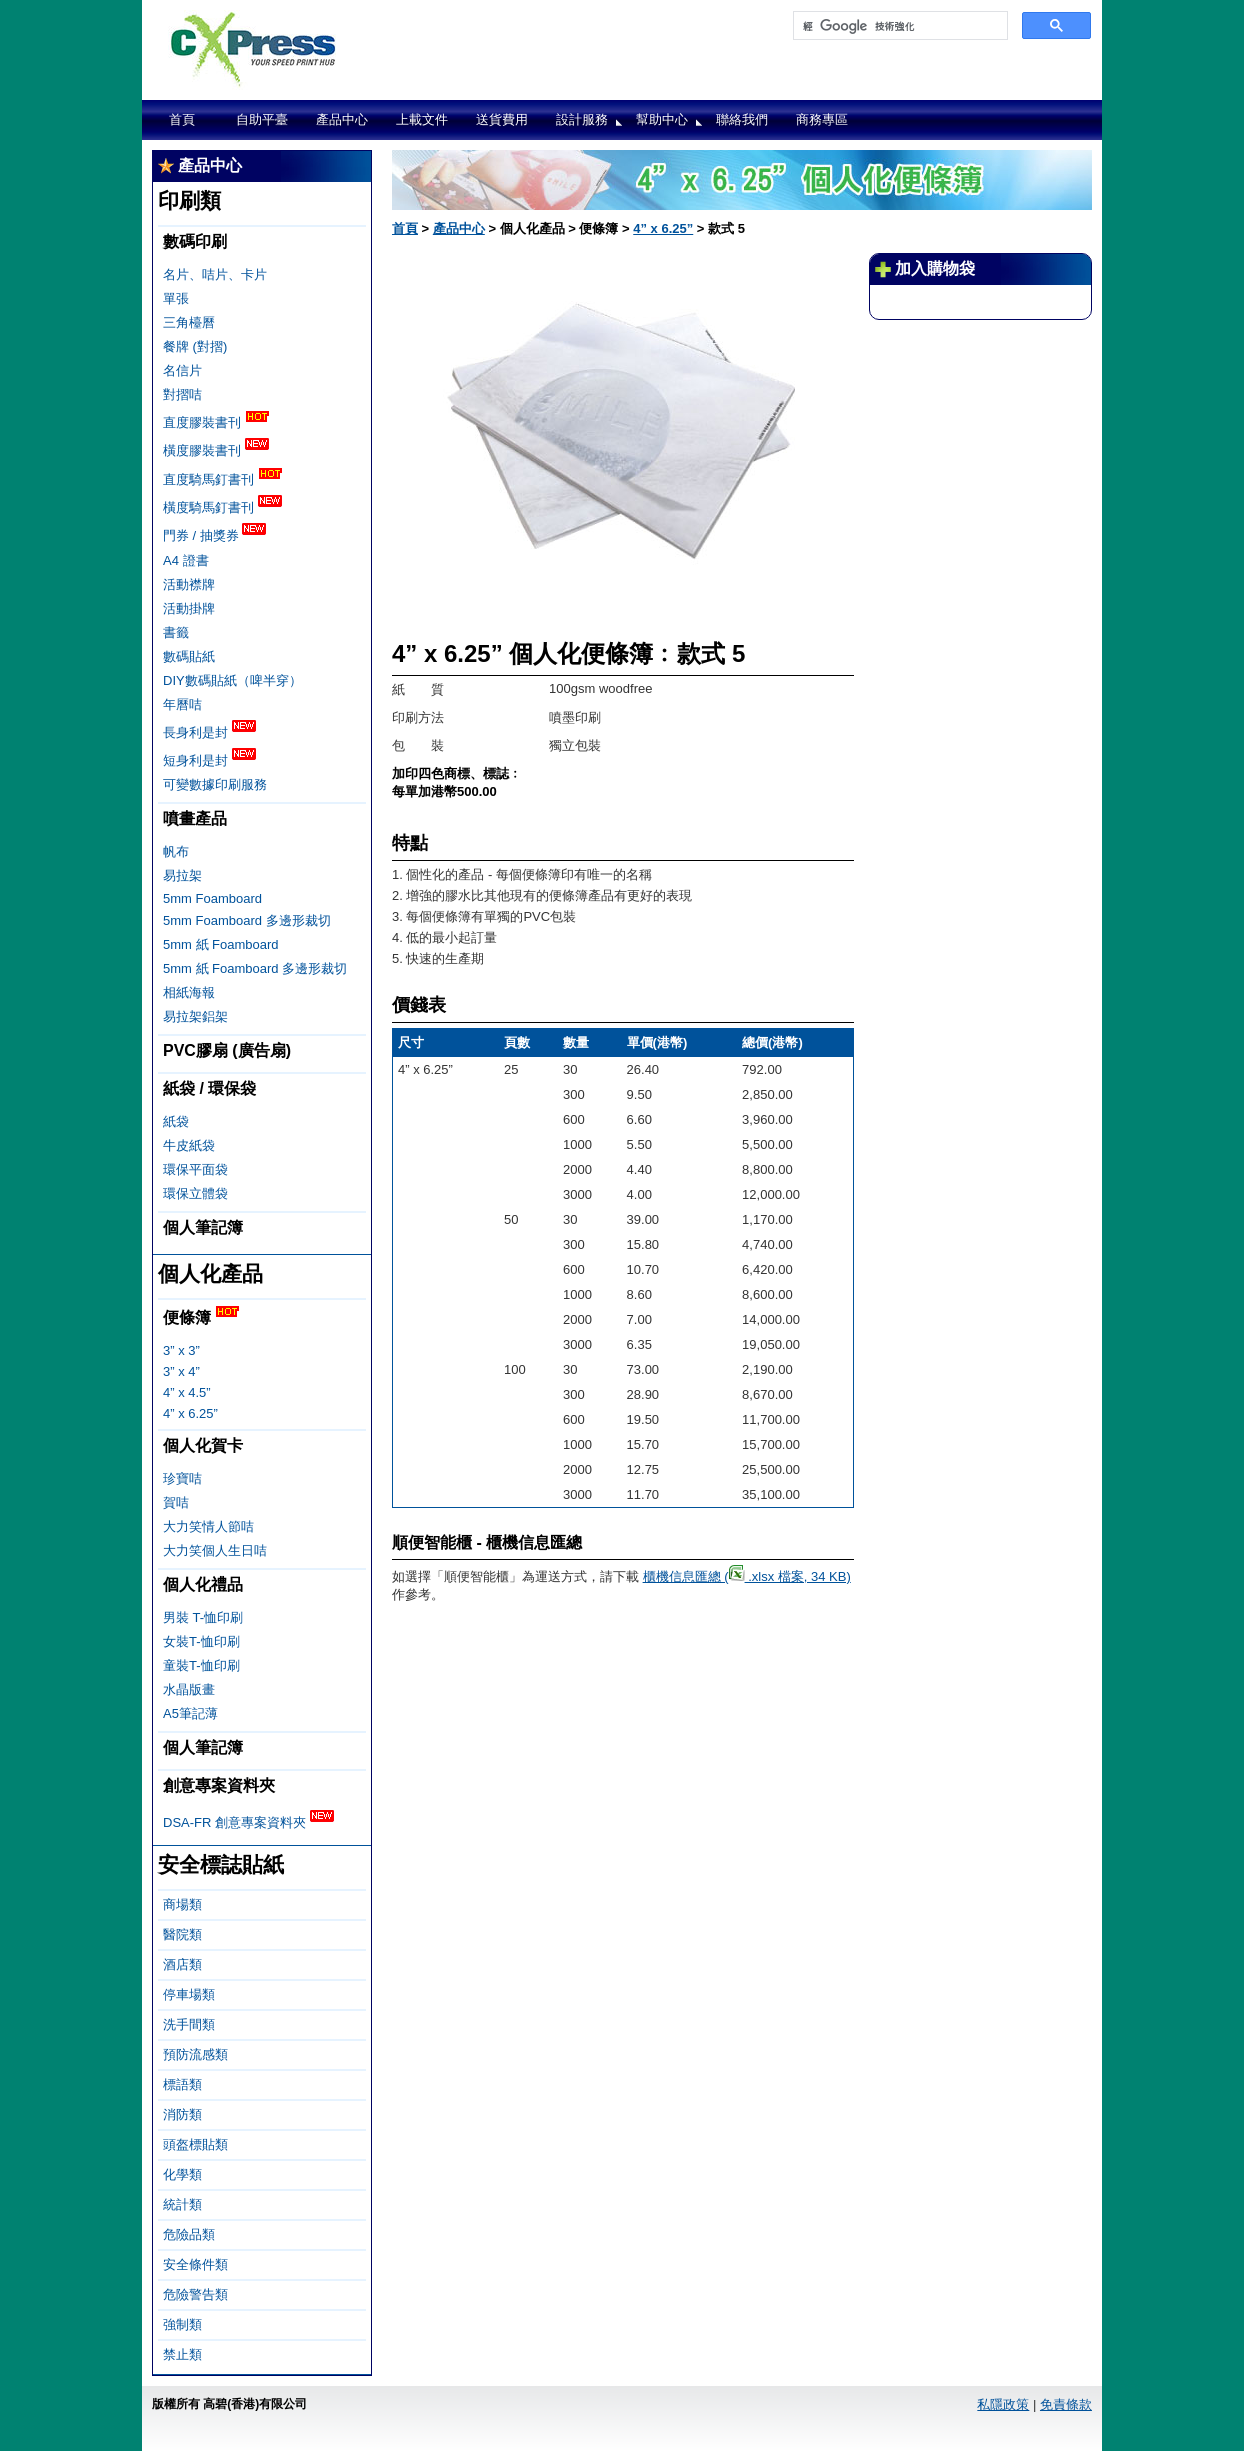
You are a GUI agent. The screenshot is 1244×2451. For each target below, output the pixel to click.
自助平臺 (262, 119)
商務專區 (822, 119)
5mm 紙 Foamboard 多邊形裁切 (255, 968)
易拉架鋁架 (195, 1016)
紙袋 (176, 1121)
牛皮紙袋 (189, 1145)
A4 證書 (186, 560)
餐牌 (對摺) (195, 346)
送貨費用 (502, 119)
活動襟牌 (189, 584)
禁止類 (182, 2354)
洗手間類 (189, 2024)
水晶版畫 (189, 1689)
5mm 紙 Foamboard (221, 944)
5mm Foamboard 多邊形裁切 (247, 920)
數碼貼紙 (189, 656)
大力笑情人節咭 (208, 1526)
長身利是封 (209, 731)
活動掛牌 (189, 608)
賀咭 (176, 1502)
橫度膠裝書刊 (216, 449)
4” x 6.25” (190, 1413)
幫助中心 (662, 119)
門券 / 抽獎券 (214, 534)
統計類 (182, 2204)
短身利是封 (209, 759)
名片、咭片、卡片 (215, 274)
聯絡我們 (742, 119)
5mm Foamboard (212, 898)
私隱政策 (1003, 2404)
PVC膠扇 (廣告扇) (227, 1050)
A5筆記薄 (190, 1713)
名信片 (182, 370)
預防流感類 (195, 2054)
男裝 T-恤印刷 (203, 1617)
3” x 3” (181, 1350)
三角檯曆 (189, 322)
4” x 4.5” (187, 1392)
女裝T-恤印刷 (201, 1641)
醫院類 (182, 1934)
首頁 (182, 119)
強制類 (182, 2324)
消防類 (182, 2114)
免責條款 (1066, 2404)
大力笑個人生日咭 (215, 1550)
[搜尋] (898, 26)
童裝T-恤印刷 (201, 1665)
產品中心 (342, 119)
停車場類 (189, 1994)
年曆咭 (182, 704)
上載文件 (422, 119)
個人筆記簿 (203, 1227)
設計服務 (582, 119)
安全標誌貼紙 (221, 1864)
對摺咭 (182, 394)
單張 (176, 298)
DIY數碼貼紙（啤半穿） (232, 680)
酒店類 (182, 1964)
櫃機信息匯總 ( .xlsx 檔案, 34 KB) (747, 1576)
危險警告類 (195, 2294)
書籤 (176, 632)
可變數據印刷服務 (215, 784)
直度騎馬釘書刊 (222, 478)
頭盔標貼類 (195, 2144)
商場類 (182, 1904)
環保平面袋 (195, 1169)
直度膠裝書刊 (216, 421)
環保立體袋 (195, 1193)
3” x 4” (181, 1371)
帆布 (176, 851)
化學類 (182, 2174)
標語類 (182, 2084)
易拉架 (182, 875)
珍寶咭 (182, 1478)
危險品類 (189, 2234)
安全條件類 (195, 2264)
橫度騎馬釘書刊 (222, 506)
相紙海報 (189, 992)
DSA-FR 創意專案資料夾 (248, 1821)
